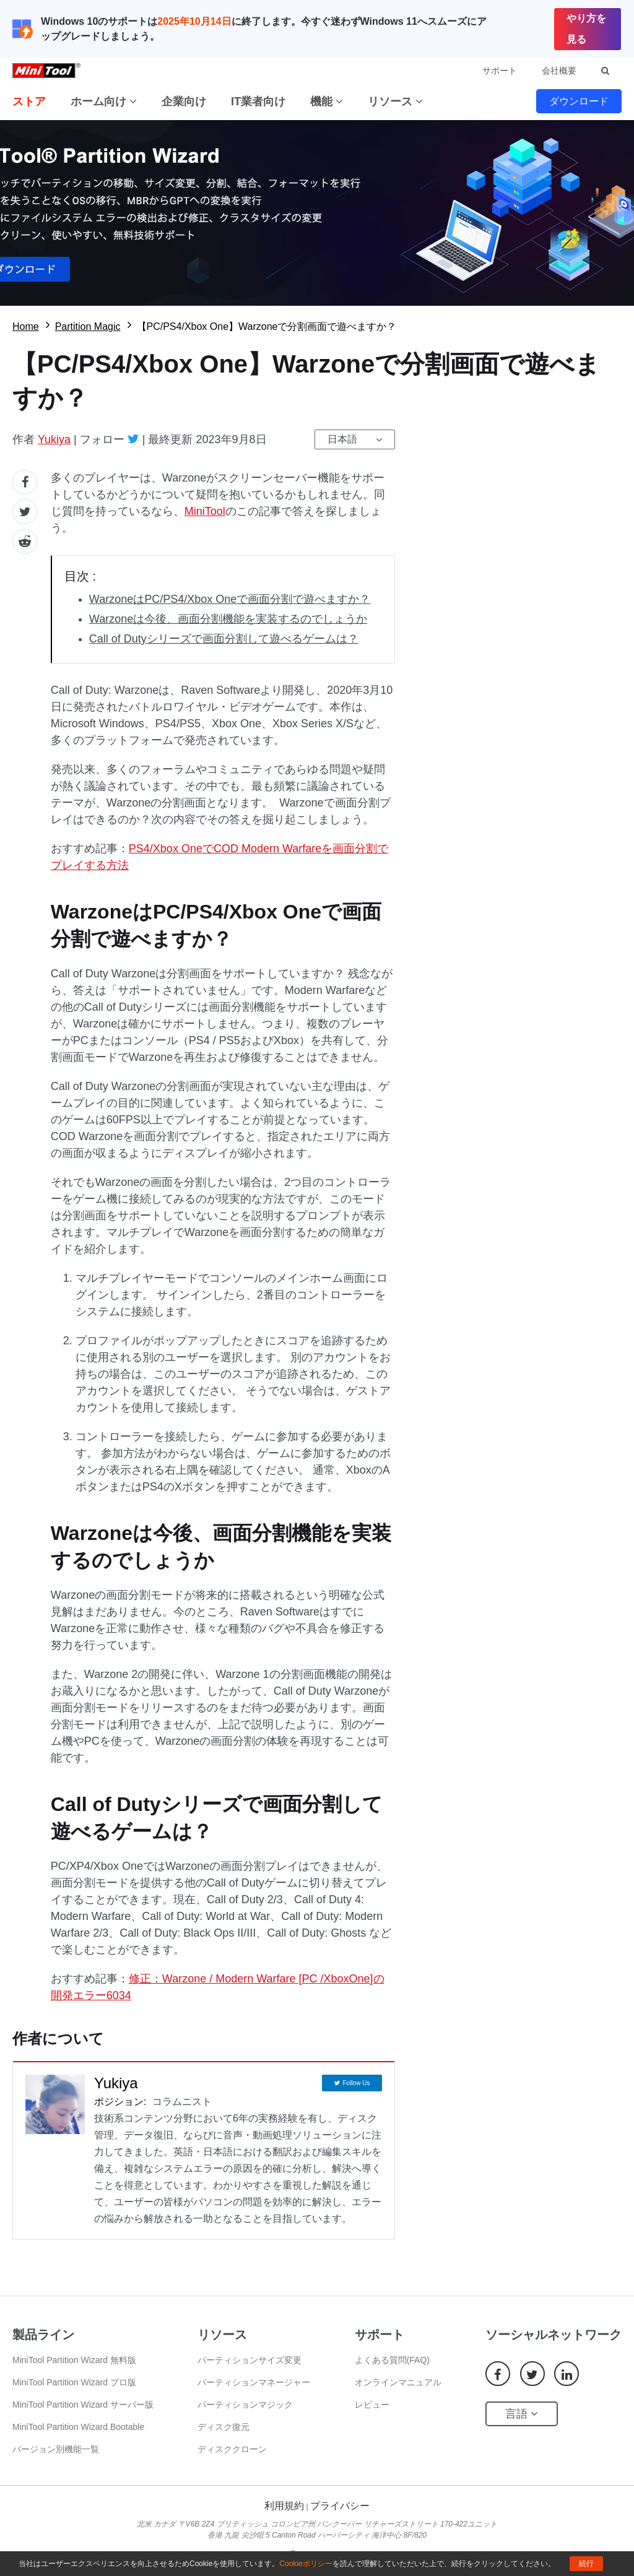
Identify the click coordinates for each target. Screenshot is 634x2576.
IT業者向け (258, 101)
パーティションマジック (245, 2405)
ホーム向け (104, 101)
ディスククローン (232, 2449)
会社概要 (559, 71)
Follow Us (356, 2083)
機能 (326, 101)
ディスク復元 (224, 2427)
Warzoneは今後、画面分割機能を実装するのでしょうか (228, 619)
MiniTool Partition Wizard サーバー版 (83, 2405)
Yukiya (54, 439)
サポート (499, 71)
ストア (29, 101)
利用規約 (284, 2505)
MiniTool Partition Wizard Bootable (78, 2427)
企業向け (184, 101)
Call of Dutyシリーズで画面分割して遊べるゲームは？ (223, 639)
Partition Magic (88, 326)
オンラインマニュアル (398, 2382)
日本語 (342, 439)
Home (25, 326)
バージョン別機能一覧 (55, 2449)
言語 (521, 2414)
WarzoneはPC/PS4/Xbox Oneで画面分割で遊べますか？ (229, 599)
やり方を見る (586, 29)
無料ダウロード (317, 213)
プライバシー (340, 2505)
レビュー (372, 2405)
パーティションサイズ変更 (250, 2360)
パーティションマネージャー (254, 2382)
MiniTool (205, 511)
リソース (395, 101)
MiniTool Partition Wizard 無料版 (74, 2360)
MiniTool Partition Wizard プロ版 (74, 2382)
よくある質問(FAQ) (392, 2360)
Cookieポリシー (305, 2563)
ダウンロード (579, 101)
